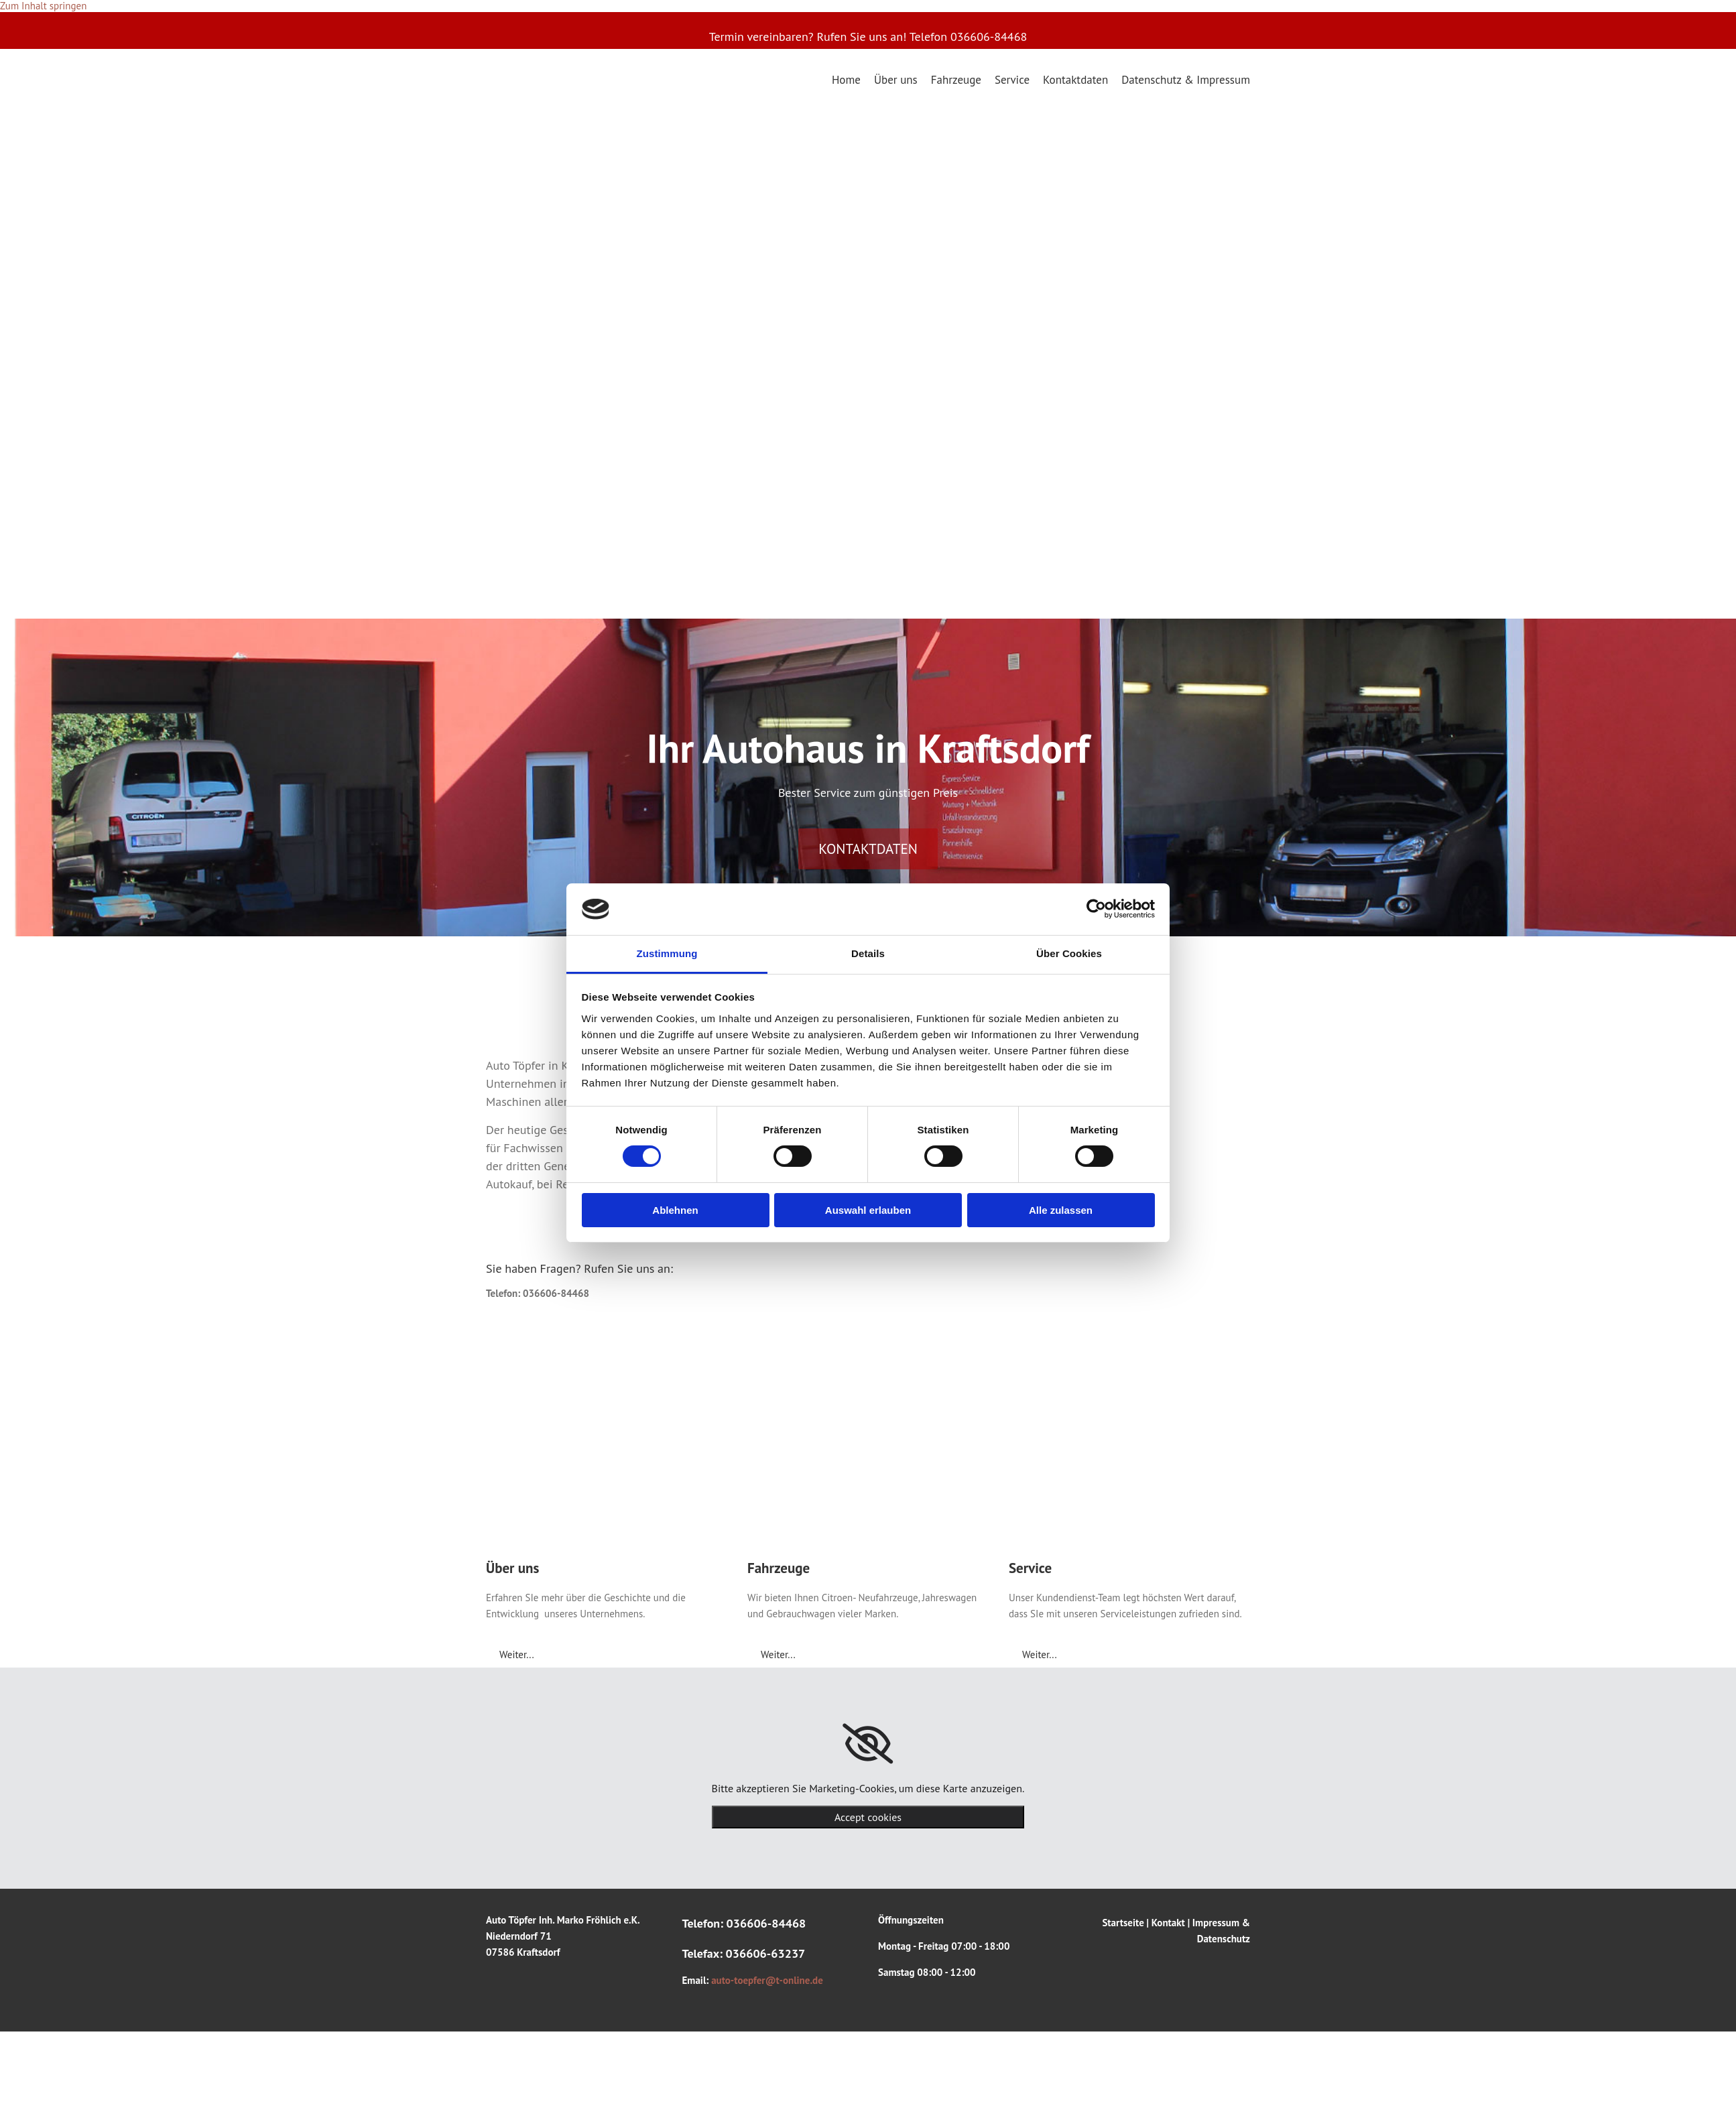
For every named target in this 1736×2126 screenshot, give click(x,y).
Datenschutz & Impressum (1185, 79)
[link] (868, 1744)
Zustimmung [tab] (667, 953)
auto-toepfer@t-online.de (767, 1980)
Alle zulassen (1061, 1210)
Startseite (1122, 1922)
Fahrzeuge (956, 79)
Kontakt (1168, 1922)
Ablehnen (675, 1210)
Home (846, 79)
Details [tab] (868, 953)
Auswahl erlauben (868, 1210)
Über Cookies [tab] (1069, 953)
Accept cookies (868, 1817)
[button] (868, 848)
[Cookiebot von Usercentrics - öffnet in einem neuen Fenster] (1096, 909)
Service (1012, 79)
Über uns (896, 79)
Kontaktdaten (1075, 79)
